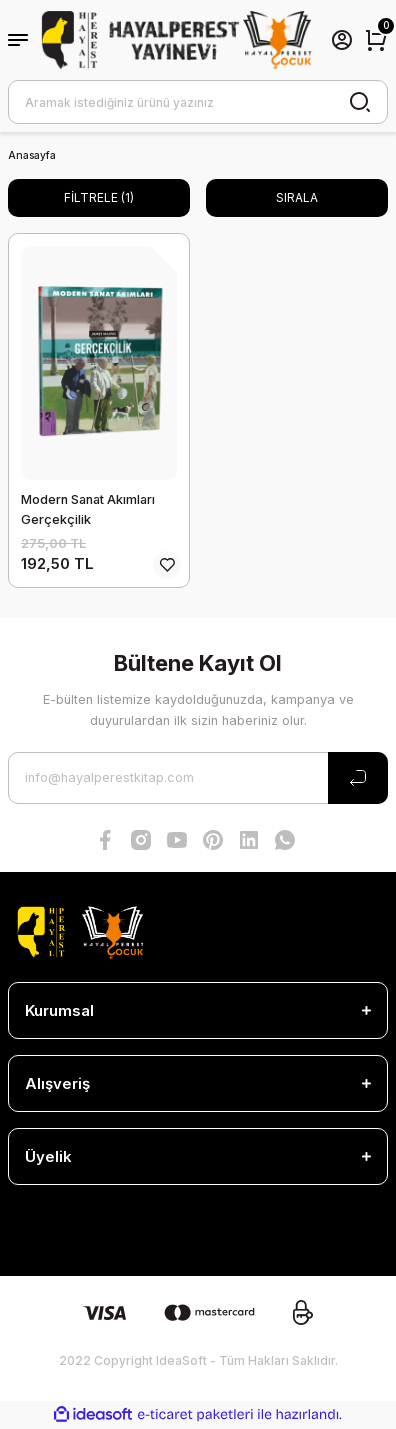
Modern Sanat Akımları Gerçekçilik (88, 509)
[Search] (198, 102)
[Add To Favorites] (167, 565)
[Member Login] (342, 40)
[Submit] (358, 778)
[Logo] (177, 40)
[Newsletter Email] (198, 778)
